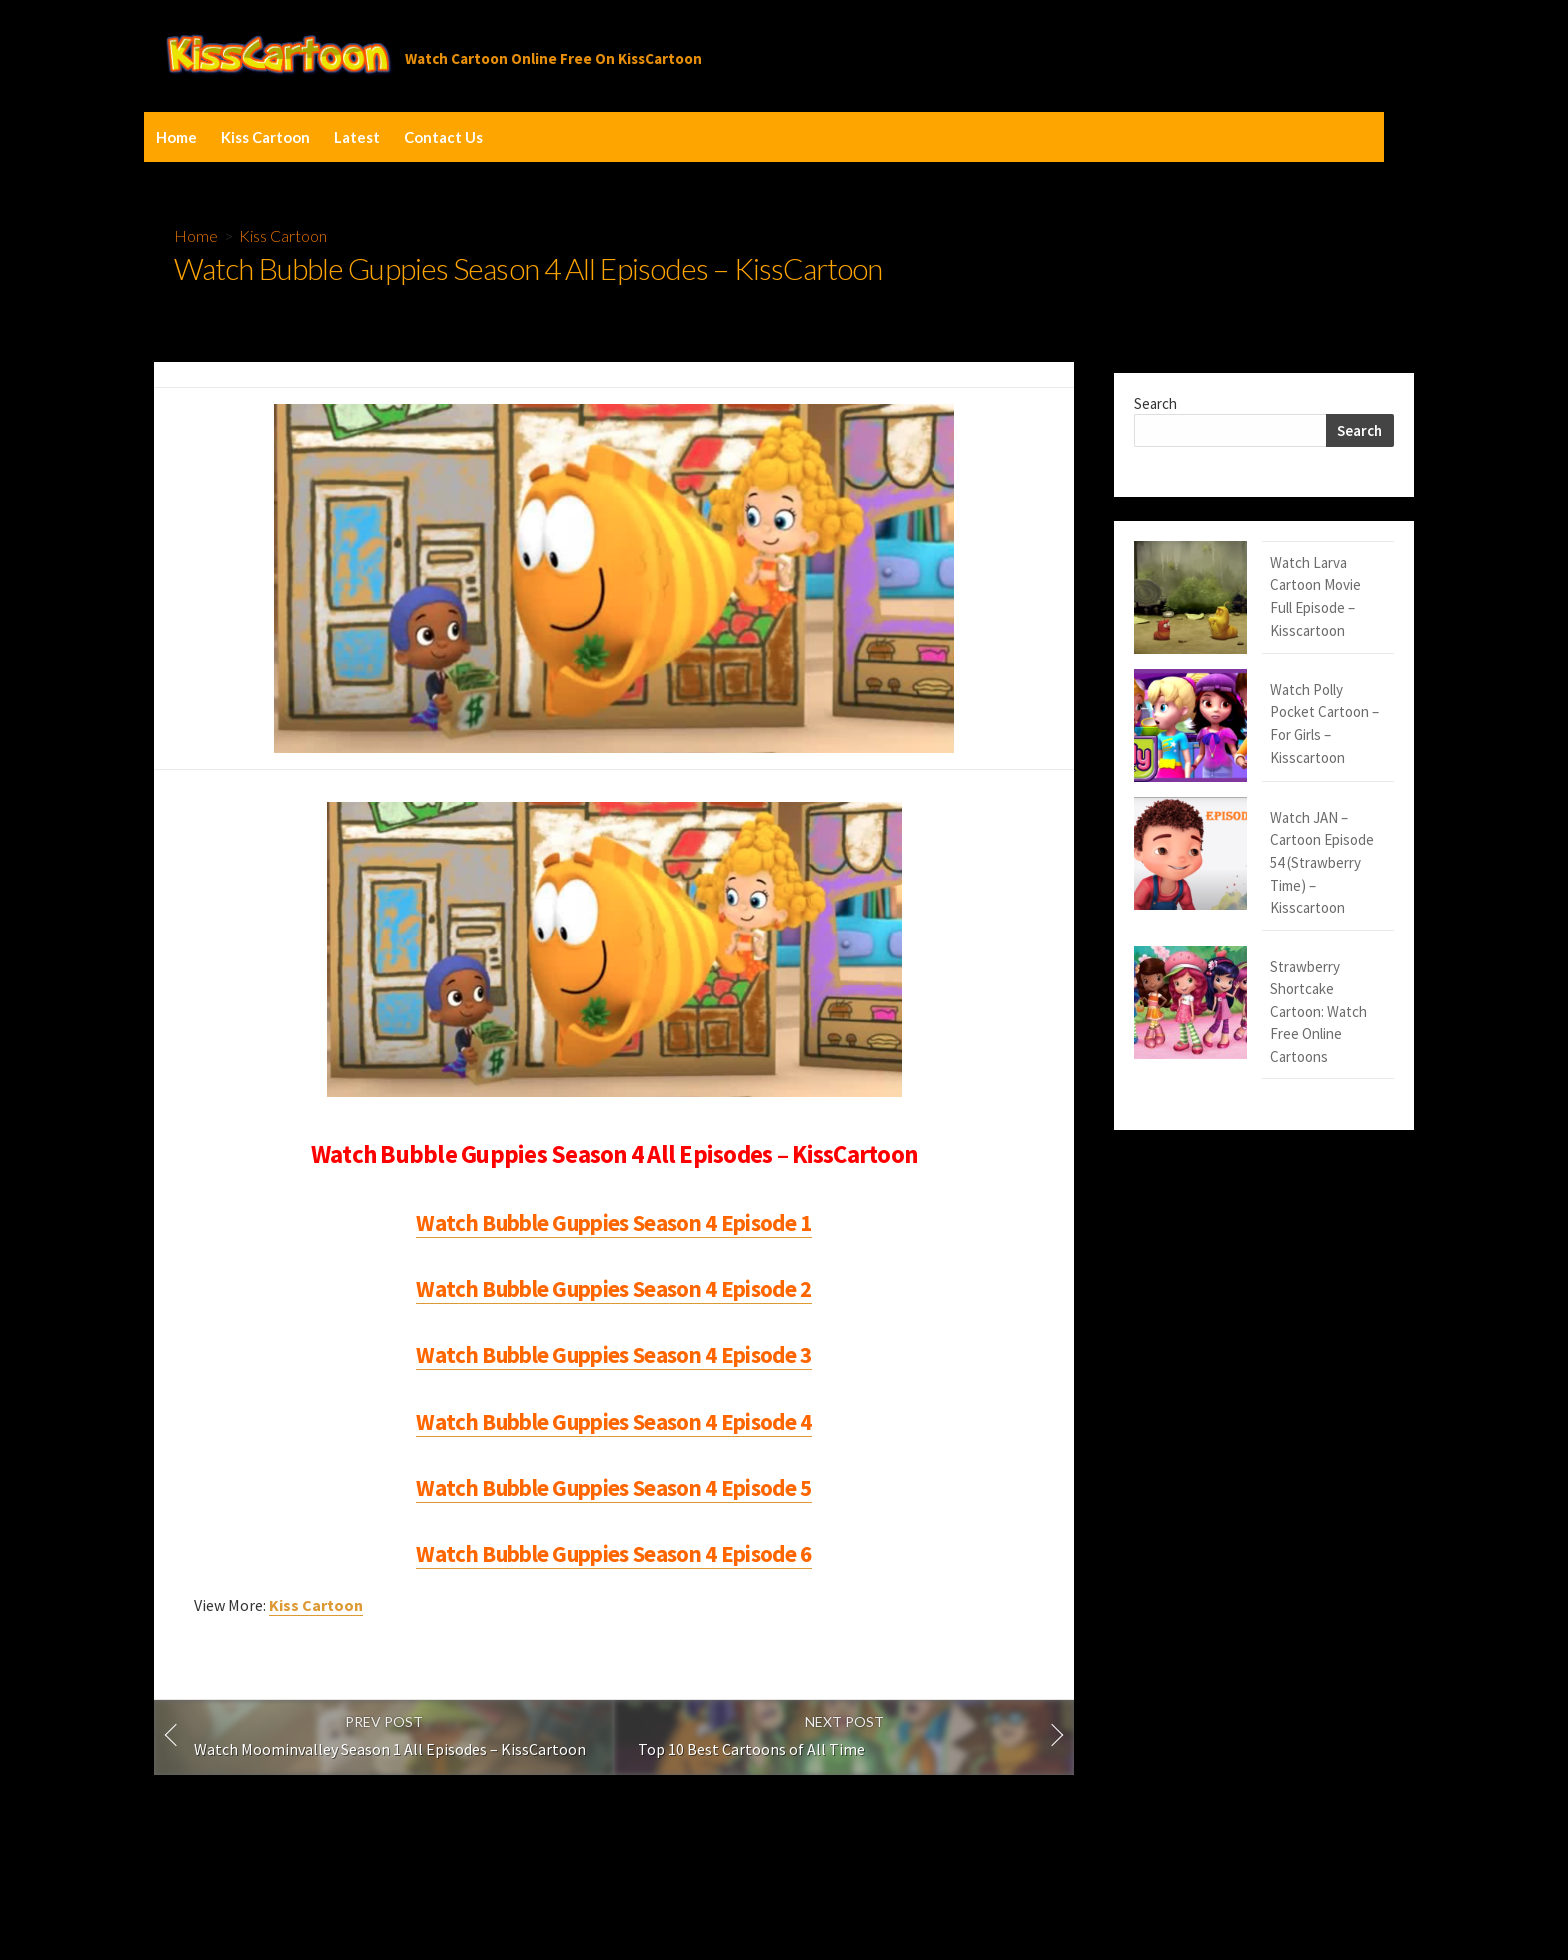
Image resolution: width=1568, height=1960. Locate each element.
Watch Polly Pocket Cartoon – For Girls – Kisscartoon (1261, 655)
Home (176, 137)
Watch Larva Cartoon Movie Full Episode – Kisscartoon (1255, 574)
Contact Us (443, 137)
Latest (357, 137)
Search (1155, 403)
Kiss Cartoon (265, 137)
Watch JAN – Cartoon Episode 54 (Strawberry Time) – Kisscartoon (1258, 736)
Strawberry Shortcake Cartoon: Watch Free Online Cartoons (1254, 817)
